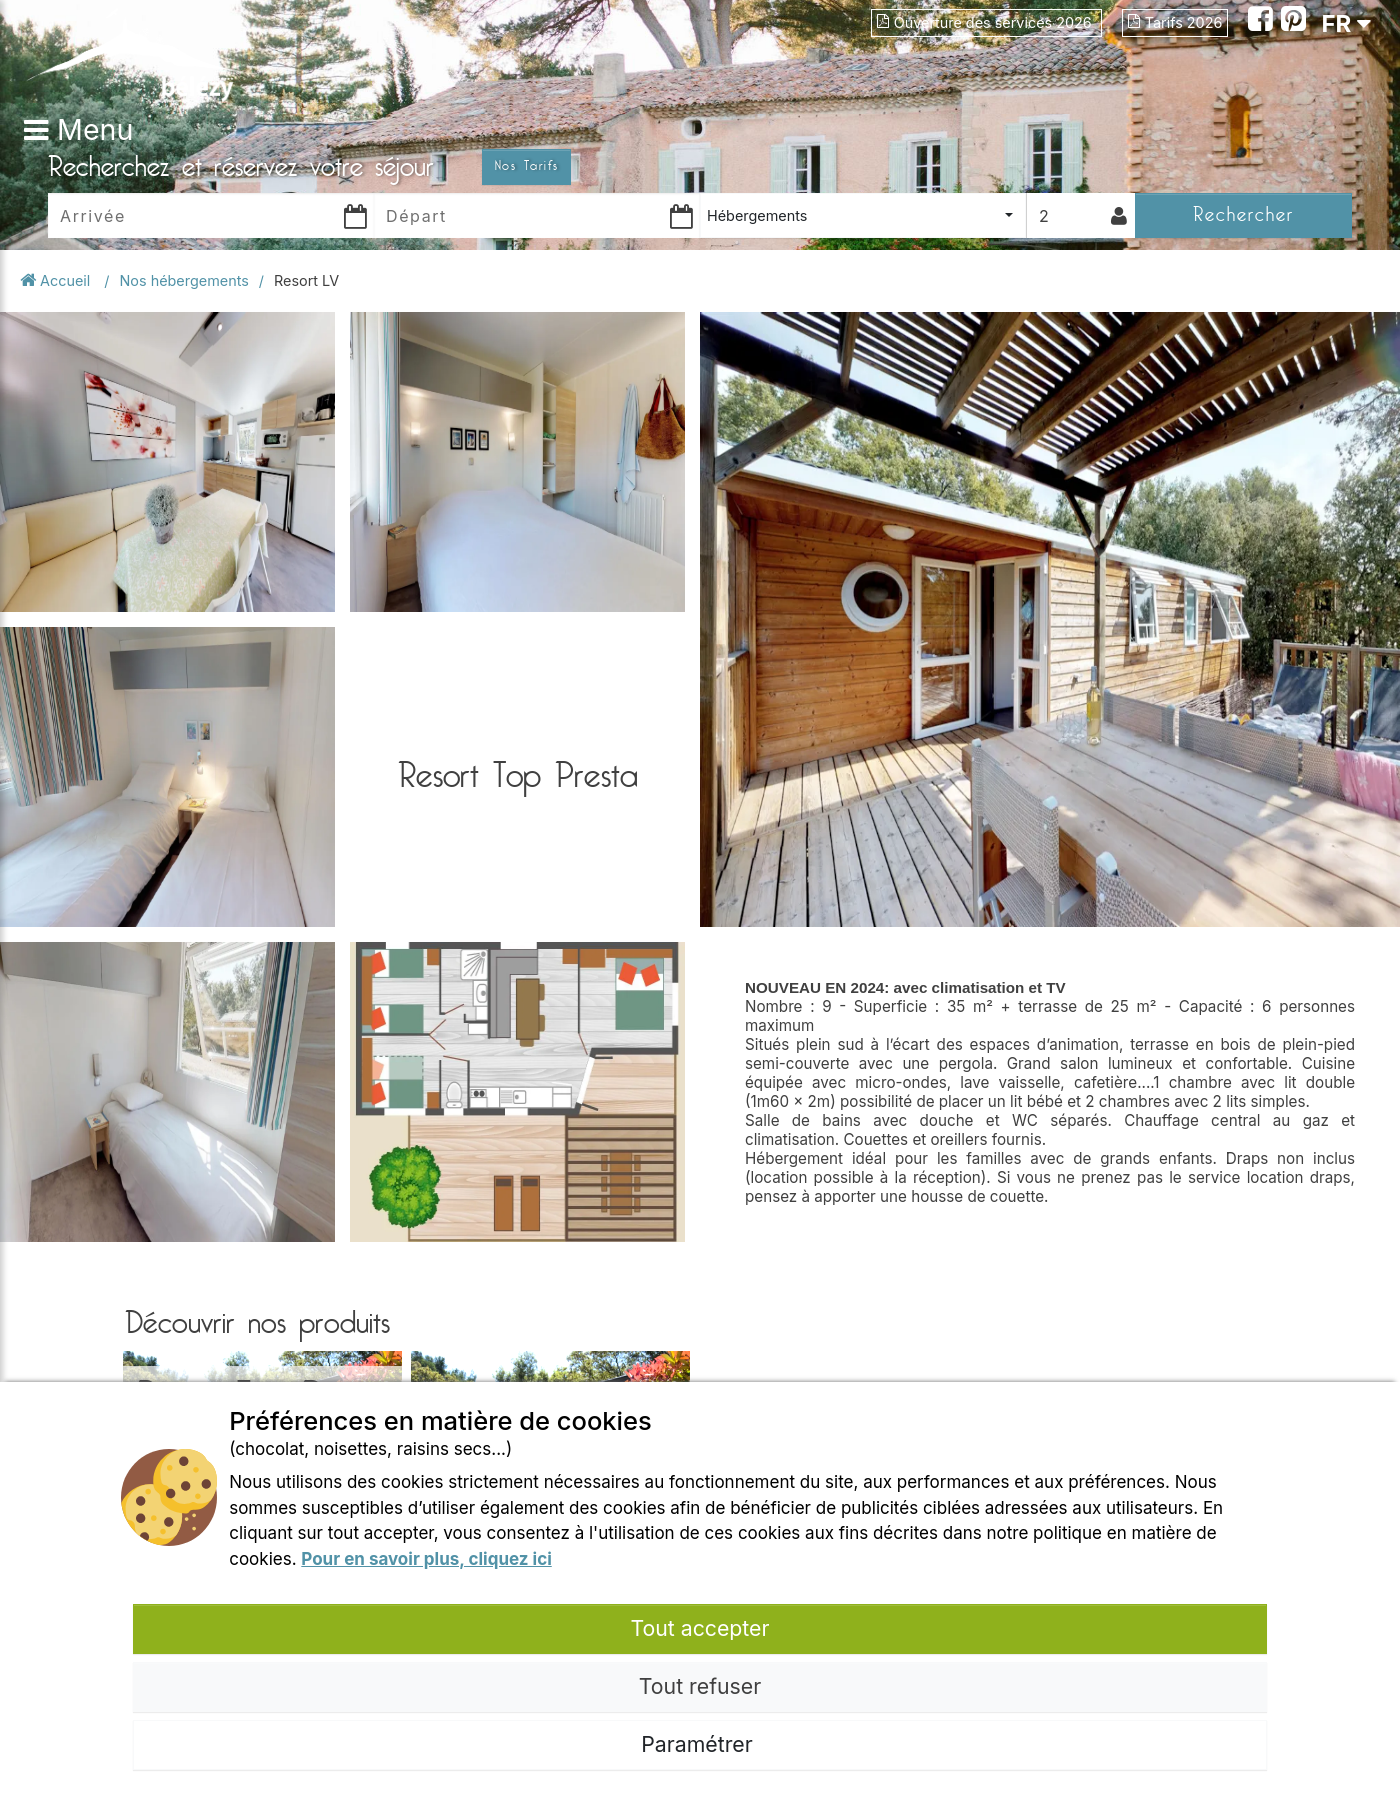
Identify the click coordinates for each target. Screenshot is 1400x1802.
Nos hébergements (184, 280)
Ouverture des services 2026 (986, 22)
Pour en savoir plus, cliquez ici (426, 1559)
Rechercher (1243, 214)
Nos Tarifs (526, 166)
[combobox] (863, 215)
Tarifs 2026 (1175, 22)
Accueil (57, 280)
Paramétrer (699, 1744)
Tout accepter (699, 1628)
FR (1346, 23)
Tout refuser (700, 1686)
